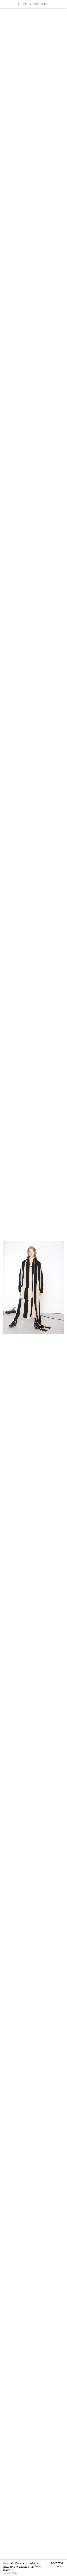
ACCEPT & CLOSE (57, 2565)
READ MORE (10, 2572)
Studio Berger (33, 3)
